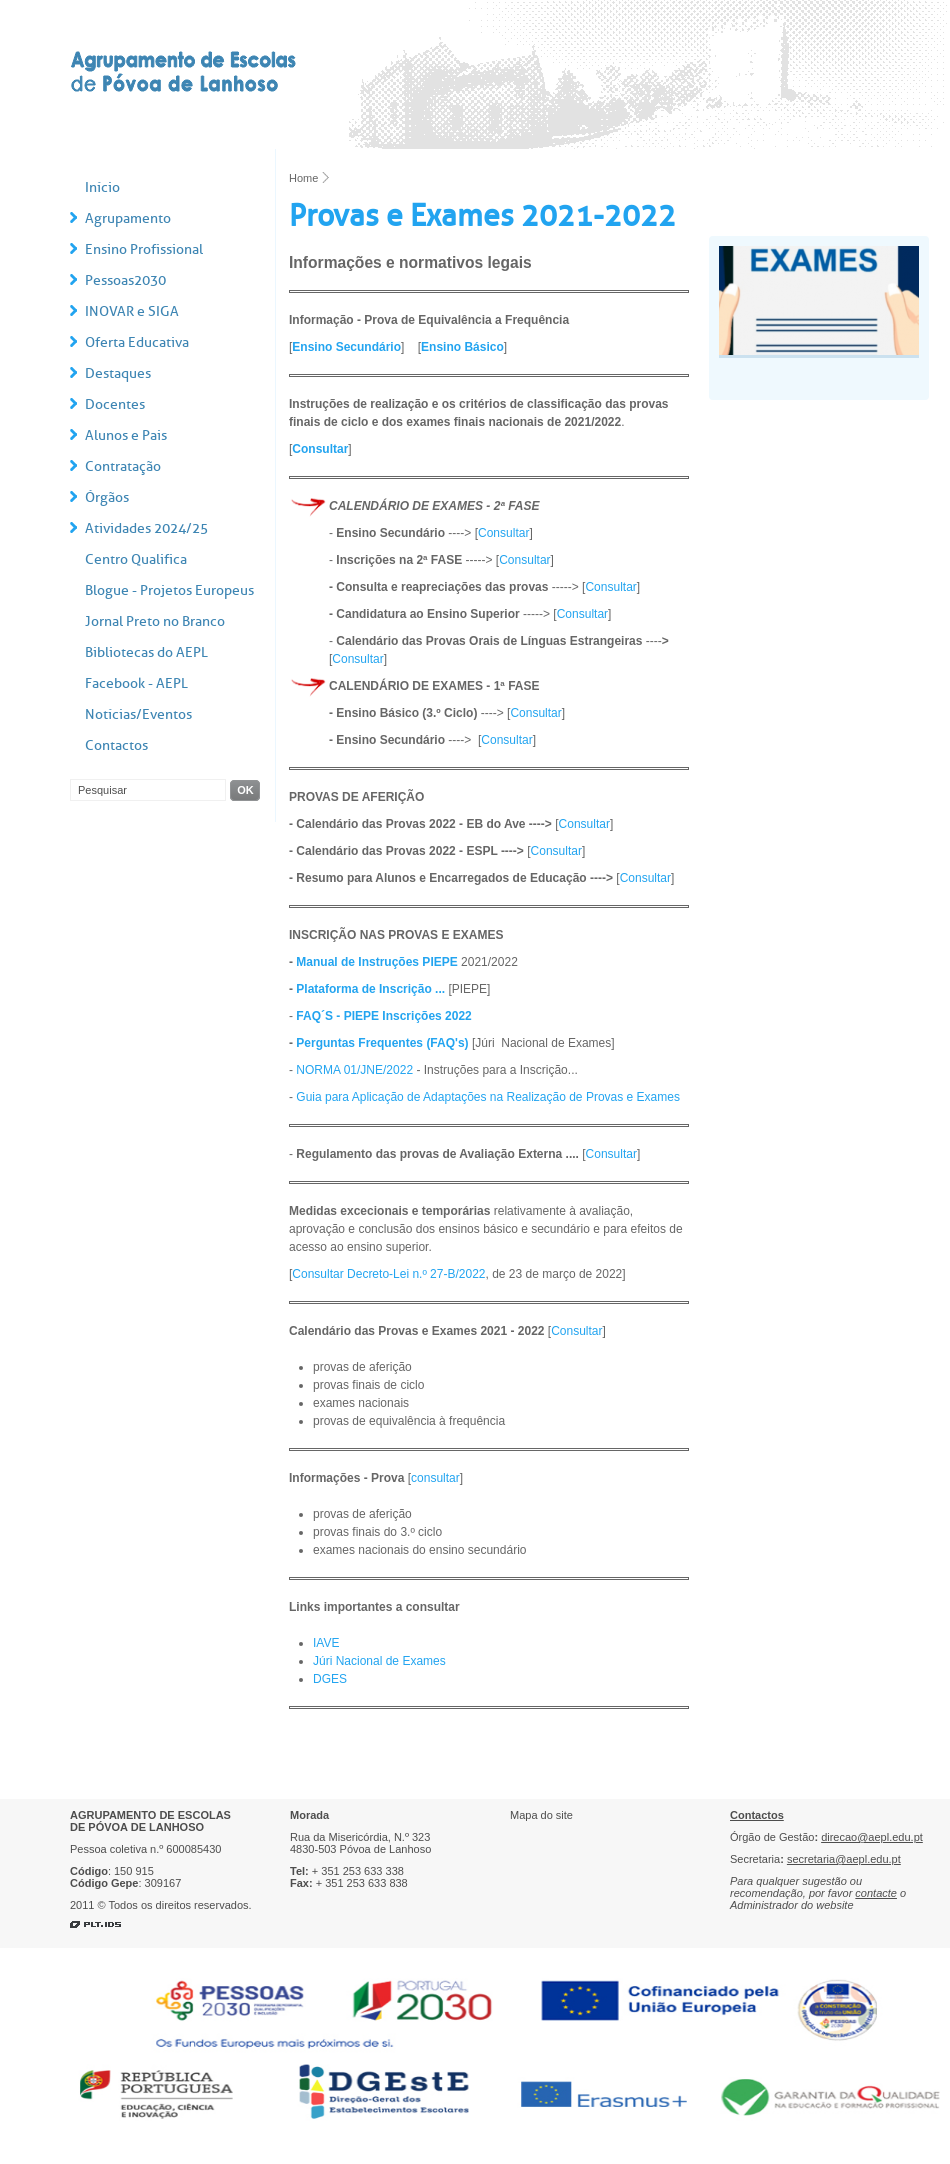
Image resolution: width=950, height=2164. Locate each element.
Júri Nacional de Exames (379, 1661)
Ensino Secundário (346, 347)
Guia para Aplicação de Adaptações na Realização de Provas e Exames (488, 1097)
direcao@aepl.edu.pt (872, 1837)
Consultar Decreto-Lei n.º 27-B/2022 (388, 1274)
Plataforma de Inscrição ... (370, 989)
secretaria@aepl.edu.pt (844, 1859)
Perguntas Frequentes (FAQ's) (382, 1043)
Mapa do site (541, 1815)
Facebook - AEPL (136, 683)
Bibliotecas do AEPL (146, 652)
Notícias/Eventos (138, 714)
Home (303, 178)
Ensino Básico (462, 347)
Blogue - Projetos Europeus (169, 590)
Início (102, 187)
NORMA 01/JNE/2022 (354, 1070)
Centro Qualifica (136, 559)
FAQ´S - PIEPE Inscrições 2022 (383, 1016)
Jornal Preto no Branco (155, 621)
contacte (876, 1893)
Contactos (116, 745)
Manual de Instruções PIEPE (376, 962)
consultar (435, 1478)
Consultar (320, 449)
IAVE (326, 1643)
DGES (330, 1679)
